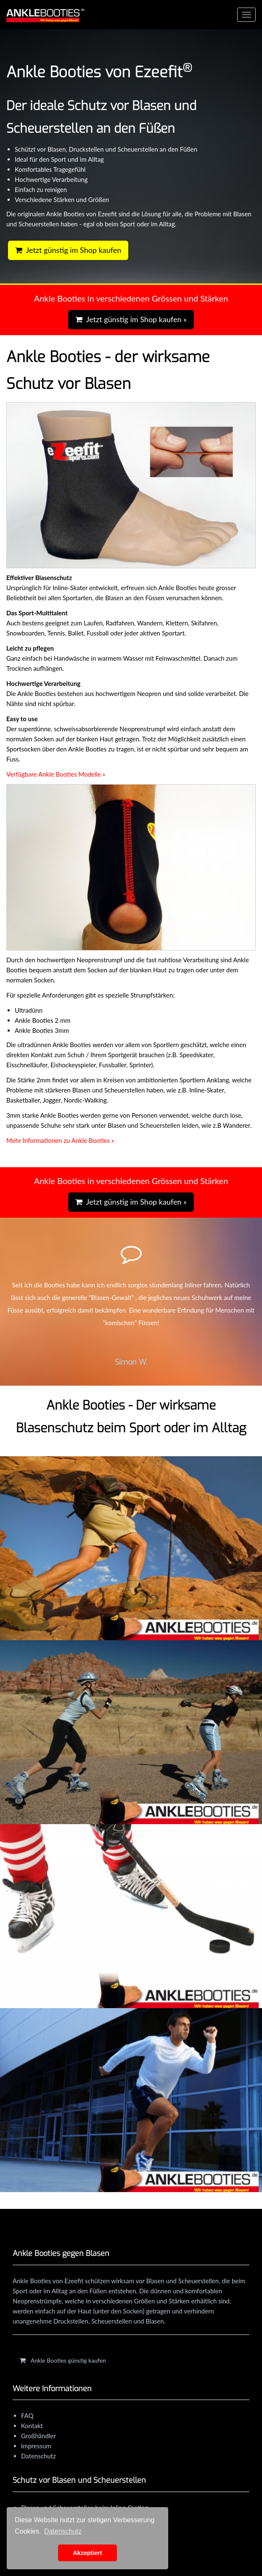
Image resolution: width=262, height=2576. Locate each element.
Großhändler (38, 2435)
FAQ (27, 2415)
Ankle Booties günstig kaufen (63, 2360)
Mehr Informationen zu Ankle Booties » (60, 1140)
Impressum (36, 2446)
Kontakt (32, 2425)
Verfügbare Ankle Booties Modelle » (55, 774)
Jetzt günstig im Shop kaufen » (131, 319)
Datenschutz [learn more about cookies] (63, 2531)
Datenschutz (38, 2456)
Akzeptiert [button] (87, 2553)
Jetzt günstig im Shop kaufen (68, 250)
